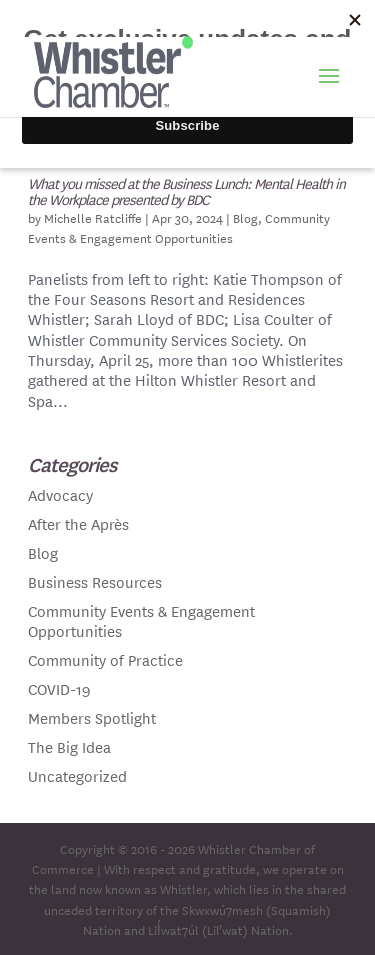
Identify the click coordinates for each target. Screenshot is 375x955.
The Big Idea (69, 746)
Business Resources (95, 581)
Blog (245, 217)
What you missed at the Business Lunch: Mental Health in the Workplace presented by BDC (186, 191)
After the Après (78, 523)
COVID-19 (59, 688)
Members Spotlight (92, 717)
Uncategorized (77, 775)
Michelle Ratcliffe (93, 217)
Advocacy (60, 494)
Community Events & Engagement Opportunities (179, 227)
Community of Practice (105, 659)
